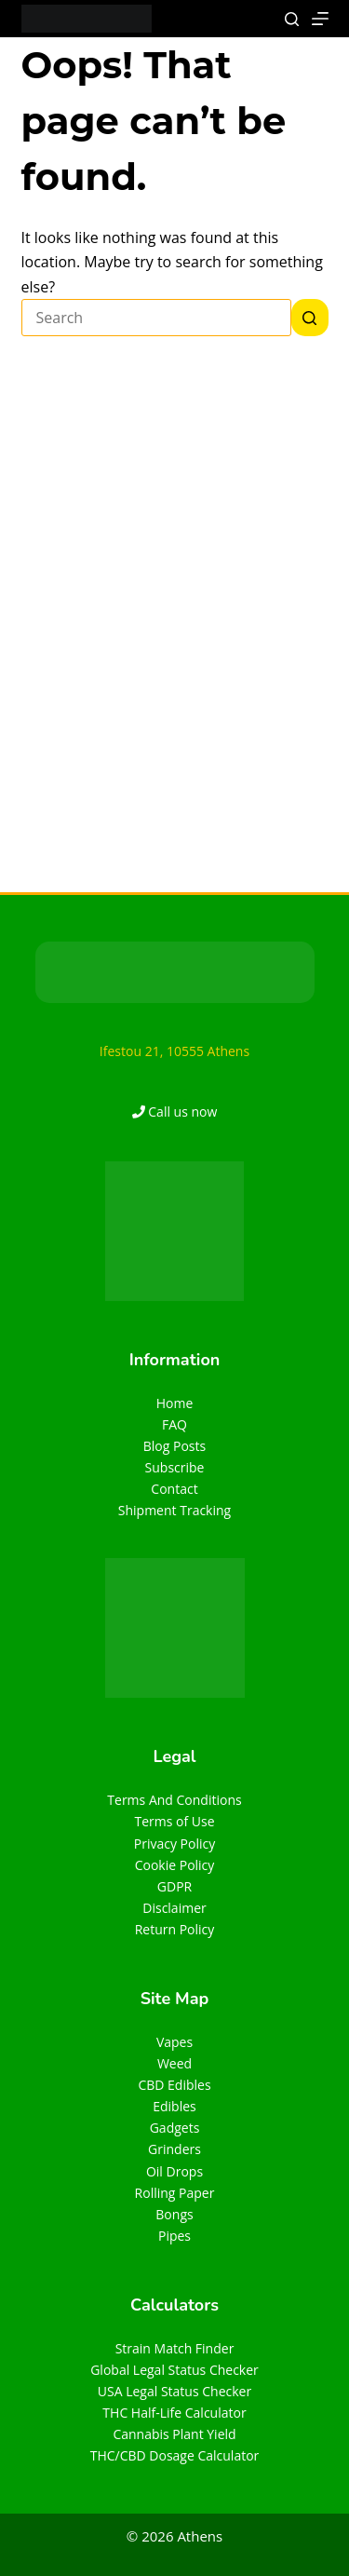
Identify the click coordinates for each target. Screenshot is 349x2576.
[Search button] (310, 317)
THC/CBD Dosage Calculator (175, 2455)
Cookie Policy (175, 1865)
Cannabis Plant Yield (174, 2434)
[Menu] (320, 18)
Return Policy (175, 1929)
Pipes (174, 2235)
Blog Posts (174, 1446)
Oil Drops (174, 2171)
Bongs (174, 2214)
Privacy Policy (174, 1843)
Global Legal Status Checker (174, 2370)
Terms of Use (174, 1821)
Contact (174, 1489)
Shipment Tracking (174, 1510)
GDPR (174, 1886)
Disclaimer (174, 1908)
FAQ (174, 1424)
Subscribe (175, 1467)
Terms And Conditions (174, 1800)
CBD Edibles (174, 2085)
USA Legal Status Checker (174, 2391)
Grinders (174, 2149)
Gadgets (175, 2127)
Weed (174, 2063)
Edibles (174, 2106)
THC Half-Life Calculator (174, 2412)
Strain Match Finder (175, 2348)
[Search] (292, 19)
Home (175, 1403)
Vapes (174, 2042)
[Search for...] (156, 317)
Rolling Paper (175, 2193)
